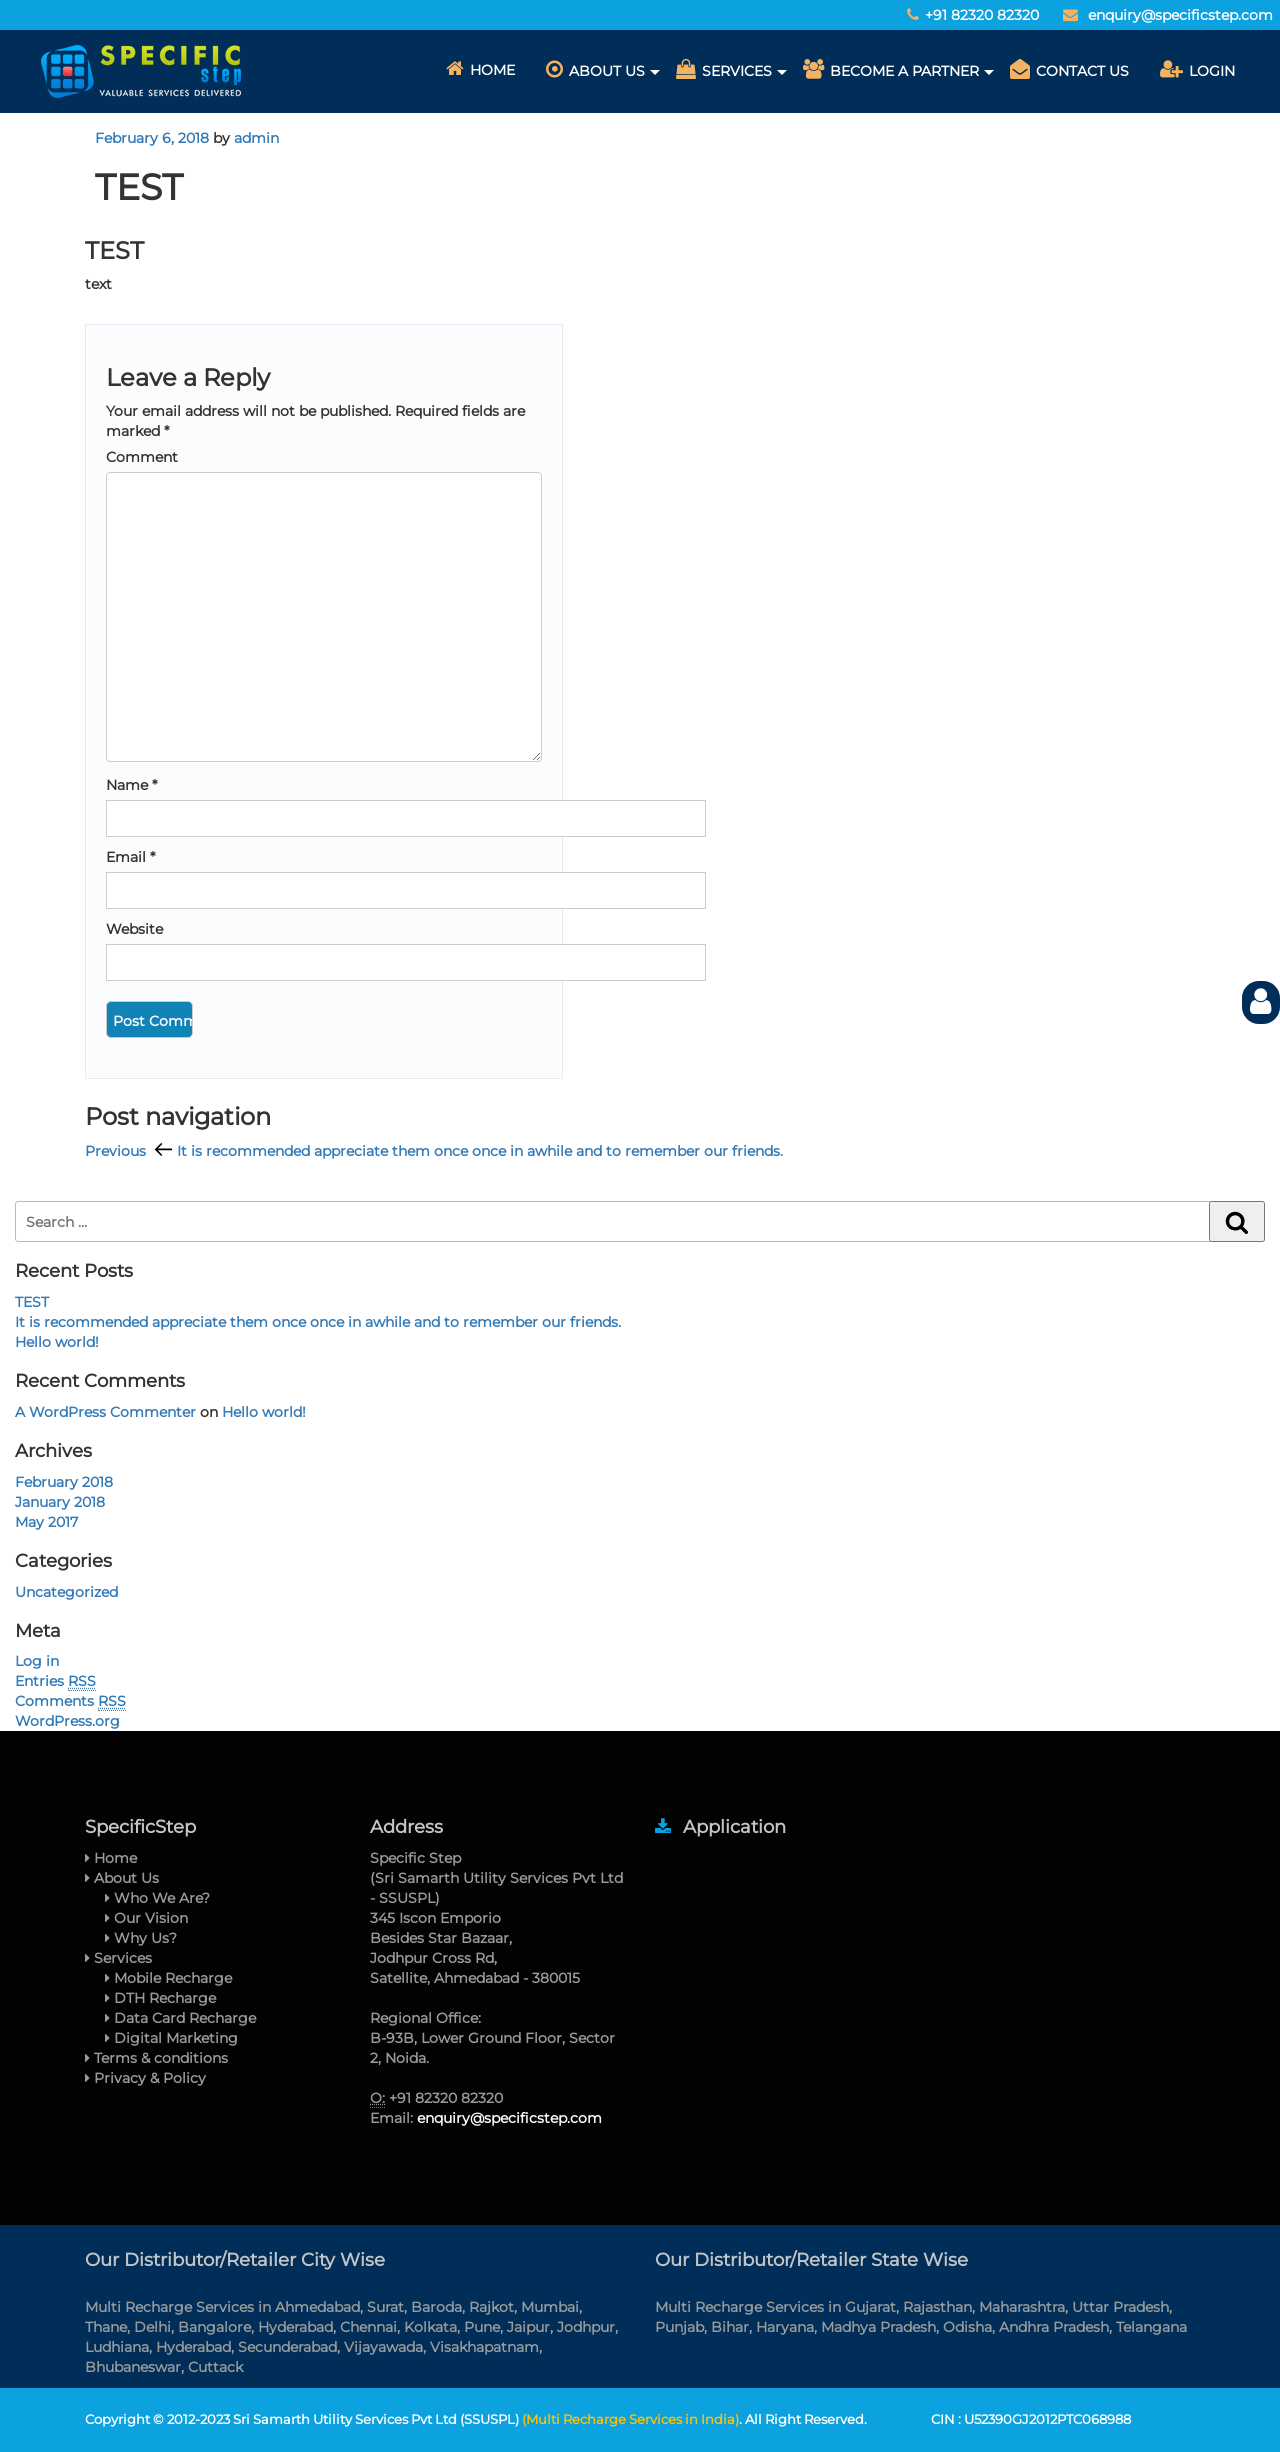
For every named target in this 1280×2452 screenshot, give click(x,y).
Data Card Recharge (180, 2018)
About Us (122, 1878)
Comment (142, 457)
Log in (37, 1661)
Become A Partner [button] (891, 69)
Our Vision (146, 1918)
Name (131, 785)
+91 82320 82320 (984, 15)
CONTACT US (1069, 69)
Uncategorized (66, 1592)
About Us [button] (595, 69)
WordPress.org (67, 1721)
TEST (32, 1302)
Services (118, 1958)
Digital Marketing (171, 2038)
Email (130, 857)
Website (134, 929)
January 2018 (60, 1502)
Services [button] (724, 69)
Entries (55, 1681)
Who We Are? (157, 1898)
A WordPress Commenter (105, 1412)
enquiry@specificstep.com (1180, 15)
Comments (70, 1701)
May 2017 (46, 1522)
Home (480, 69)
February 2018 (64, 1482)
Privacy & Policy (145, 2078)
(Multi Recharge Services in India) (630, 2419)
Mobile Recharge (168, 1978)
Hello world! (57, 1342)
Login (1197, 69)
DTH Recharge (160, 1998)
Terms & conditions (156, 2058)
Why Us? (141, 1938)
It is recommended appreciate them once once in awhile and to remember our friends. (318, 1322)
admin (256, 138)
